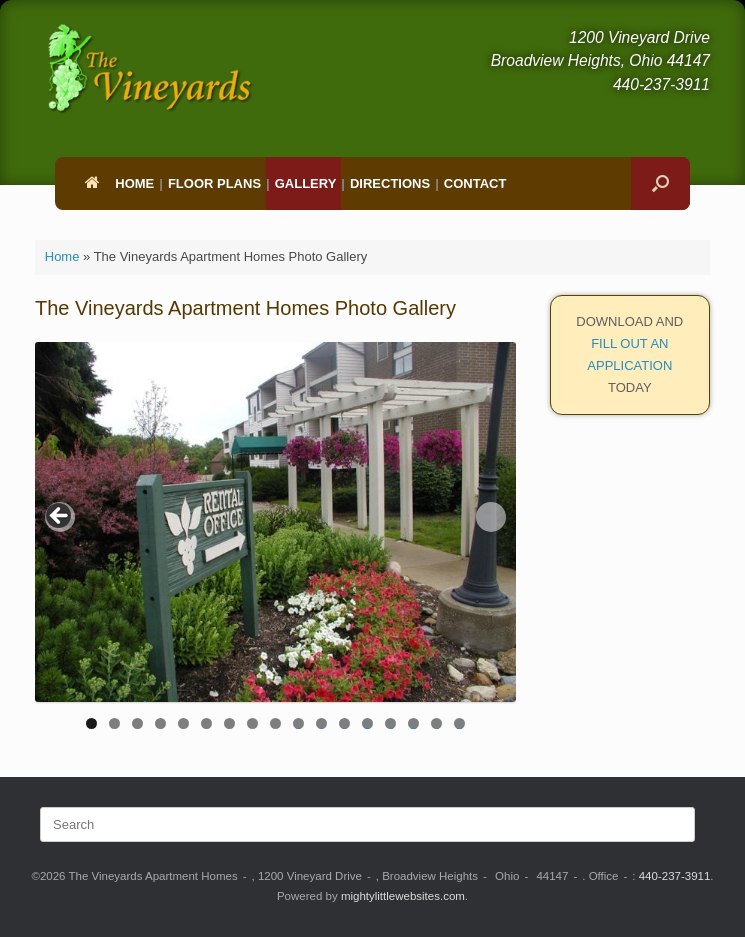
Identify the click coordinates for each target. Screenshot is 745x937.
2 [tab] (114, 723)
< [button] (60, 517)
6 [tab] (206, 723)
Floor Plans (214, 183)
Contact (475, 183)
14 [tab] (391, 723)
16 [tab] (437, 723)
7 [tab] (229, 723)
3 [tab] (137, 723)
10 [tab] (299, 723)
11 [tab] (322, 723)
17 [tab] (460, 723)
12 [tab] (345, 723)
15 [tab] (414, 723)
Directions (390, 183)
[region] (275, 542)
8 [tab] (252, 723)
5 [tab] (183, 723)
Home (119, 183)
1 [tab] (91, 723)
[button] (660, 183)
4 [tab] (160, 723)
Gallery (306, 183)
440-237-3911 (675, 876)
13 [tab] (368, 723)
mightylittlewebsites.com (403, 896)
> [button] (491, 517)
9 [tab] (275, 723)
